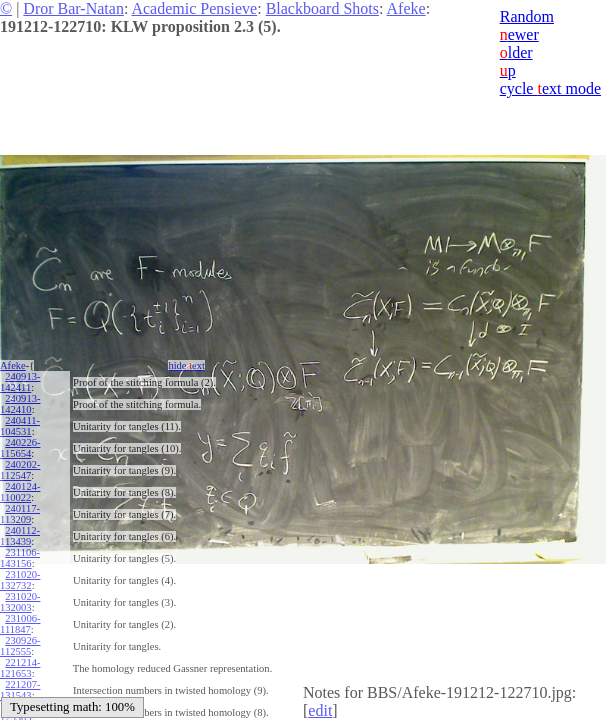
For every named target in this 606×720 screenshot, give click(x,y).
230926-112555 (20, 646)
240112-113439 (20, 536)
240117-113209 (20, 514)
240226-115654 (20, 448)
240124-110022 (20, 492)
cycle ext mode (550, 88)
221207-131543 (20, 690)
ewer (519, 34)
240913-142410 (20, 404)
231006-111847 (20, 624)
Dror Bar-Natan (73, 8)
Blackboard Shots (322, 8)
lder (516, 52)
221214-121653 (20, 668)
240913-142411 (20, 382)
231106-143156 (20, 558)
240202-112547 (20, 470)
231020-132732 (20, 580)
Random (527, 16)
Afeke (406, 8)
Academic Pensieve (194, 8)
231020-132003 (20, 602)
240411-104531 (20, 426)
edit (320, 710)
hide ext (186, 365)
